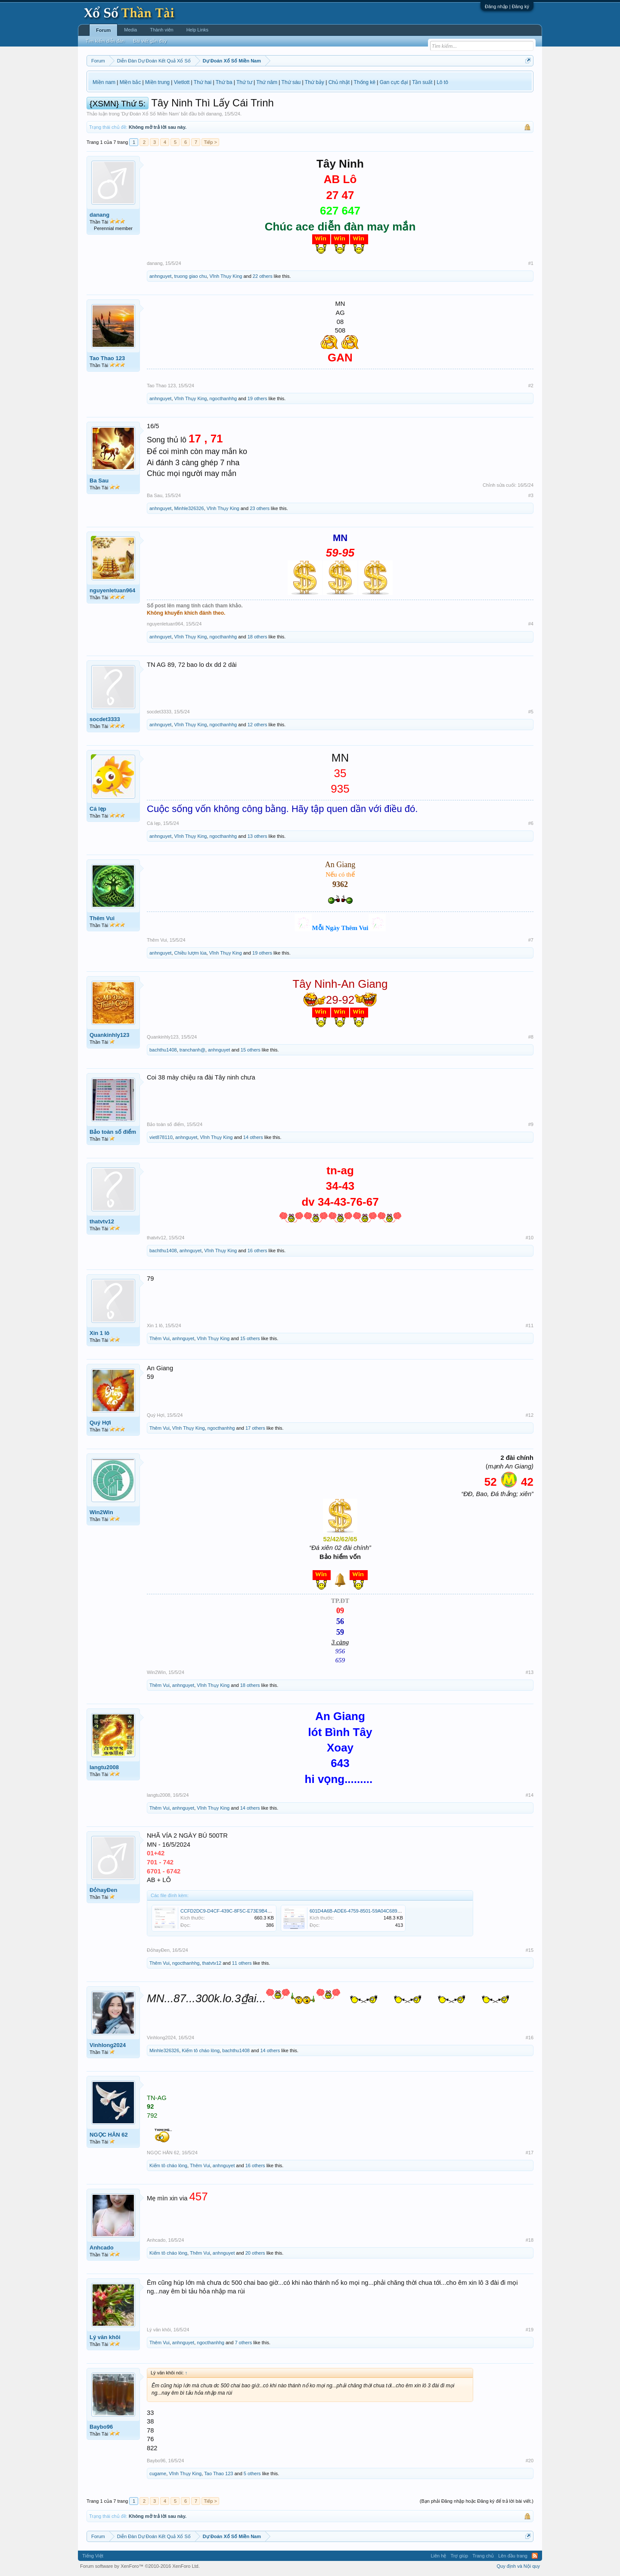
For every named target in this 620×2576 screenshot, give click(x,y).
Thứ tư (244, 82)
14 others (253, 1137)
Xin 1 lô (99, 1333)
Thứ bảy (314, 82)
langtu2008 (104, 1767)
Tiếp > (210, 142)
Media (130, 29)
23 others (260, 508)
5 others (252, 2473)
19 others (257, 398)
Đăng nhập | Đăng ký (507, 6)
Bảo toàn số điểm (113, 1132)
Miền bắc (130, 82)
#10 (529, 1237)
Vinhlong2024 (108, 2045)
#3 (530, 495)
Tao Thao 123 (107, 358)
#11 (529, 1325)
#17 (529, 2152)
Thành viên (161, 29)
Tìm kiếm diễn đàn (105, 41)
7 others (243, 2342)
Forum (103, 30)
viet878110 (161, 1137)
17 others (255, 1428)
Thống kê (364, 82)
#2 (530, 385)
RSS (535, 2556)
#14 (529, 1795)
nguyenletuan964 (112, 590)
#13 (529, 1672)
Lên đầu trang (512, 2555)
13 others (257, 836)
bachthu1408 (163, 1049)
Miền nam (104, 82)
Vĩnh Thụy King (225, 276)
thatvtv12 (102, 1221)
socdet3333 (105, 719)
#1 (530, 263)
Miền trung (157, 82)
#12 (529, 1415)
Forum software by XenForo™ (140, 2566)
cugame (157, 2473)
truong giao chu (190, 276)
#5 (530, 711)
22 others (263, 276)
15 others (250, 1049)
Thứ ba (224, 82)
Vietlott (181, 82)
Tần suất (422, 82)
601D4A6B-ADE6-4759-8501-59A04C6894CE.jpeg (363, 1910)
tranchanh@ (192, 1049)
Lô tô (442, 82)
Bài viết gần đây (150, 41)
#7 (530, 940)
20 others (255, 2253)
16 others (257, 1250)
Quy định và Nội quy (518, 2566)
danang (214, 113)
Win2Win (101, 1512)
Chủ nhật (339, 82)
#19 (529, 2329)
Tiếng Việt (92, 2555)
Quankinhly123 (109, 1035)
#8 (530, 1036)
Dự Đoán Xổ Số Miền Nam (150, 113)
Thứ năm (266, 82)
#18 (529, 2240)
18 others (257, 636)
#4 (530, 623)
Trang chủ (483, 2555)
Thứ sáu (291, 82)
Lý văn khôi (105, 2337)
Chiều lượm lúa (190, 952)
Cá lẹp (98, 809)
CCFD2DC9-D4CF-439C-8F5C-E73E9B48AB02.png (235, 1910)
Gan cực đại (394, 82)
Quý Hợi (100, 1422)
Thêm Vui (102, 918)
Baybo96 (101, 2427)
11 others (242, 1963)
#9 (530, 1124)
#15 (529, 1950)
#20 (529, 2460)
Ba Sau (99, 480)
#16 (529, 2037)
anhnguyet (160, 276)
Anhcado (102, 2247)
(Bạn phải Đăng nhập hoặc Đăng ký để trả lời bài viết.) (476, 2501)
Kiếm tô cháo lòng (201, 2050)
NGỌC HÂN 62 (109, 2134)
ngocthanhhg (223, 398)
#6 (530, 823)
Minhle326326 (189, 508)
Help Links (197, 29)
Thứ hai (202, 82)
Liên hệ (438, 2555)
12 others (257, 724)
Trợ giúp (459, 2555)
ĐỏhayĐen (103, 1890)
